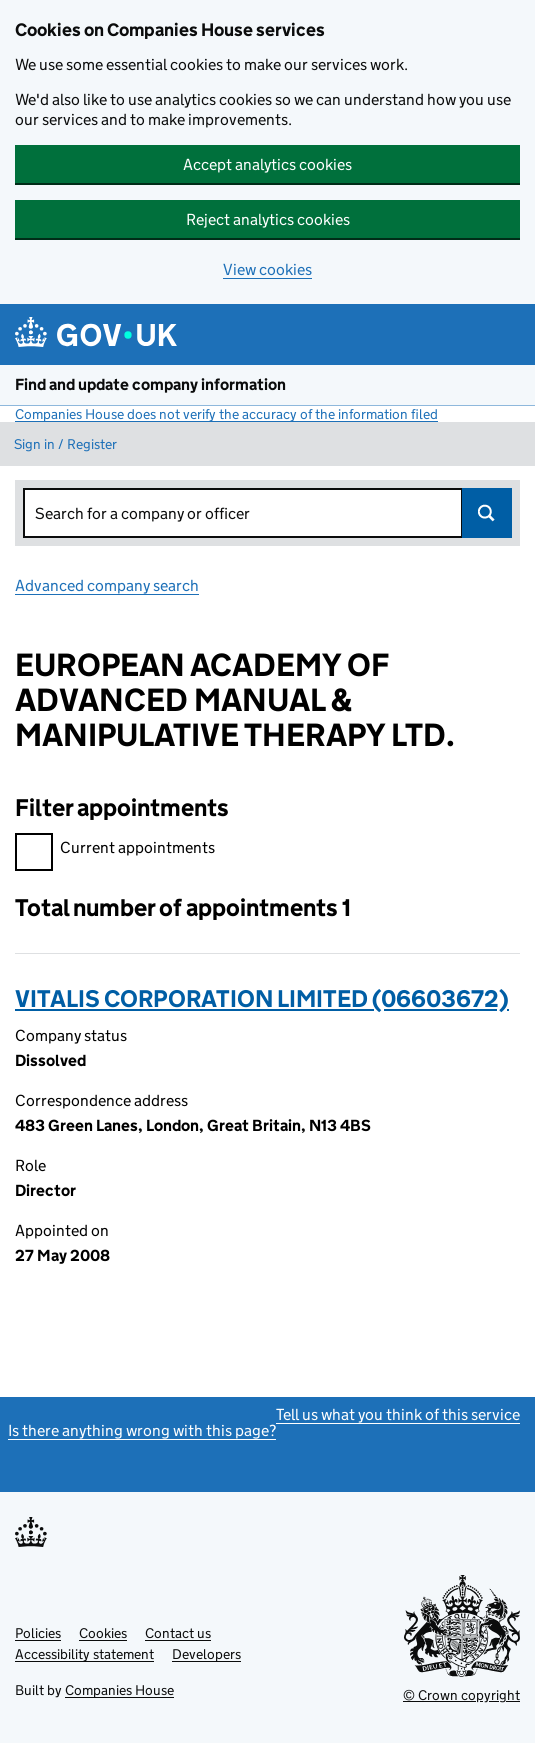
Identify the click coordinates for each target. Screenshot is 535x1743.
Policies (38, 1633)
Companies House (119, 1690)
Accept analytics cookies (267, 164)
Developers (206, 1654)
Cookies (103, 1633)
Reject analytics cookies (268, 219)
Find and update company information (150, 384)
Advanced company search (107, 585)
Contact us (178, 1633)
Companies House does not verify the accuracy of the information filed (226, 414)
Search (487, 513)
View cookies (267, 269)
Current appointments (115, 850)
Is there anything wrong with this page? (142, 1430)
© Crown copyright (461, 1695)
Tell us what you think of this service (398, 1414)
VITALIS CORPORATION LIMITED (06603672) (262, 998)
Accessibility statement (84, 1654)
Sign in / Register (65, 444)
